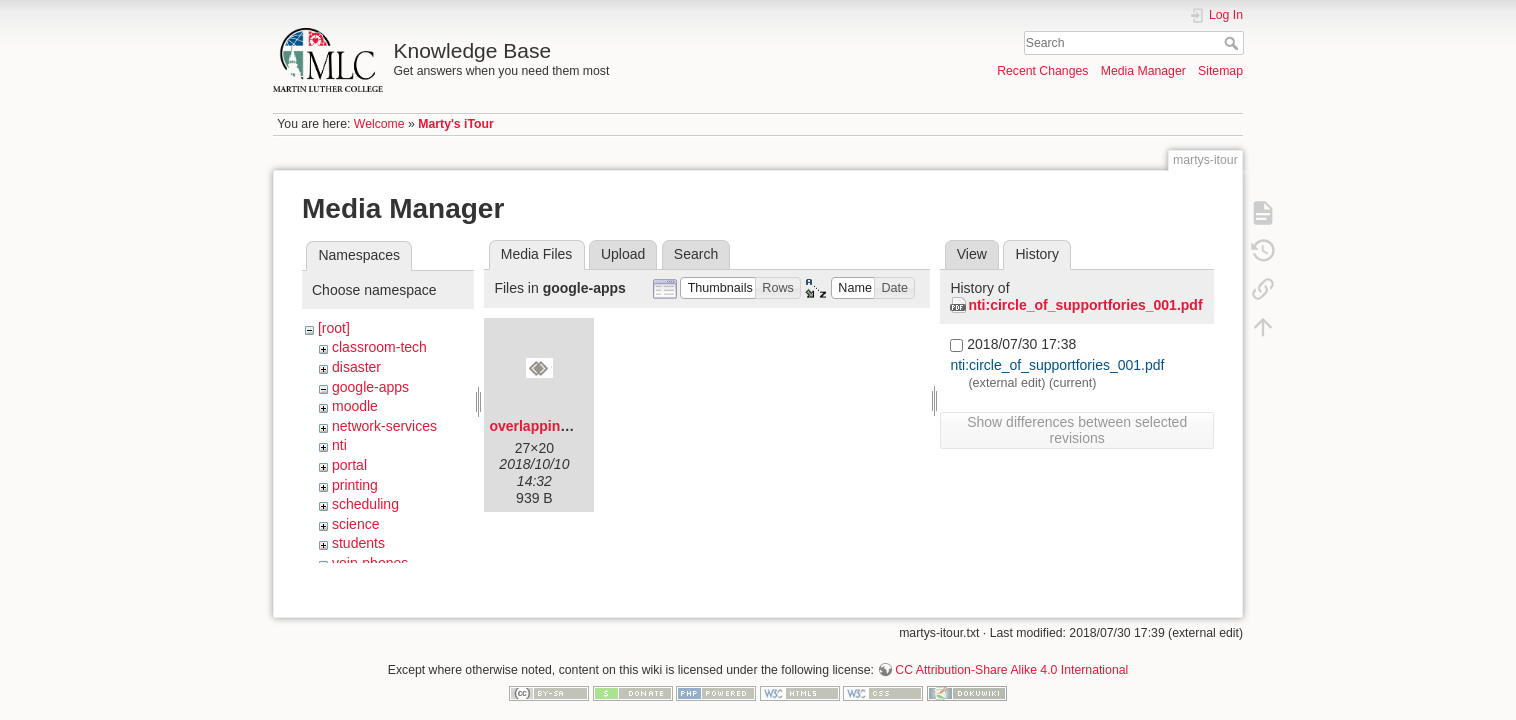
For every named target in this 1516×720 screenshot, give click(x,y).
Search (1233, 43)
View (972, 254)
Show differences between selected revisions (1077, 430)
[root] (334, 328)
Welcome (379, 124)
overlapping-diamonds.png (579, 426)
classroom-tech (379, 347)
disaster (356, 367)
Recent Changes (1042, 71)
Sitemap (1220, 71)
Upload (623, 254)
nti (339, 445)
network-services (384, 426)
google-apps (370, 387)
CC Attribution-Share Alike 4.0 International (1011, 654)
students (358, 543)
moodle (355, 406)
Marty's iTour (456, 124)
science (355, 524)
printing (355, 485)
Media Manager (1143, 71)
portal (349, 465)
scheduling (365, 504)
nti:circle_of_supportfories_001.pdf (1085, 305)
